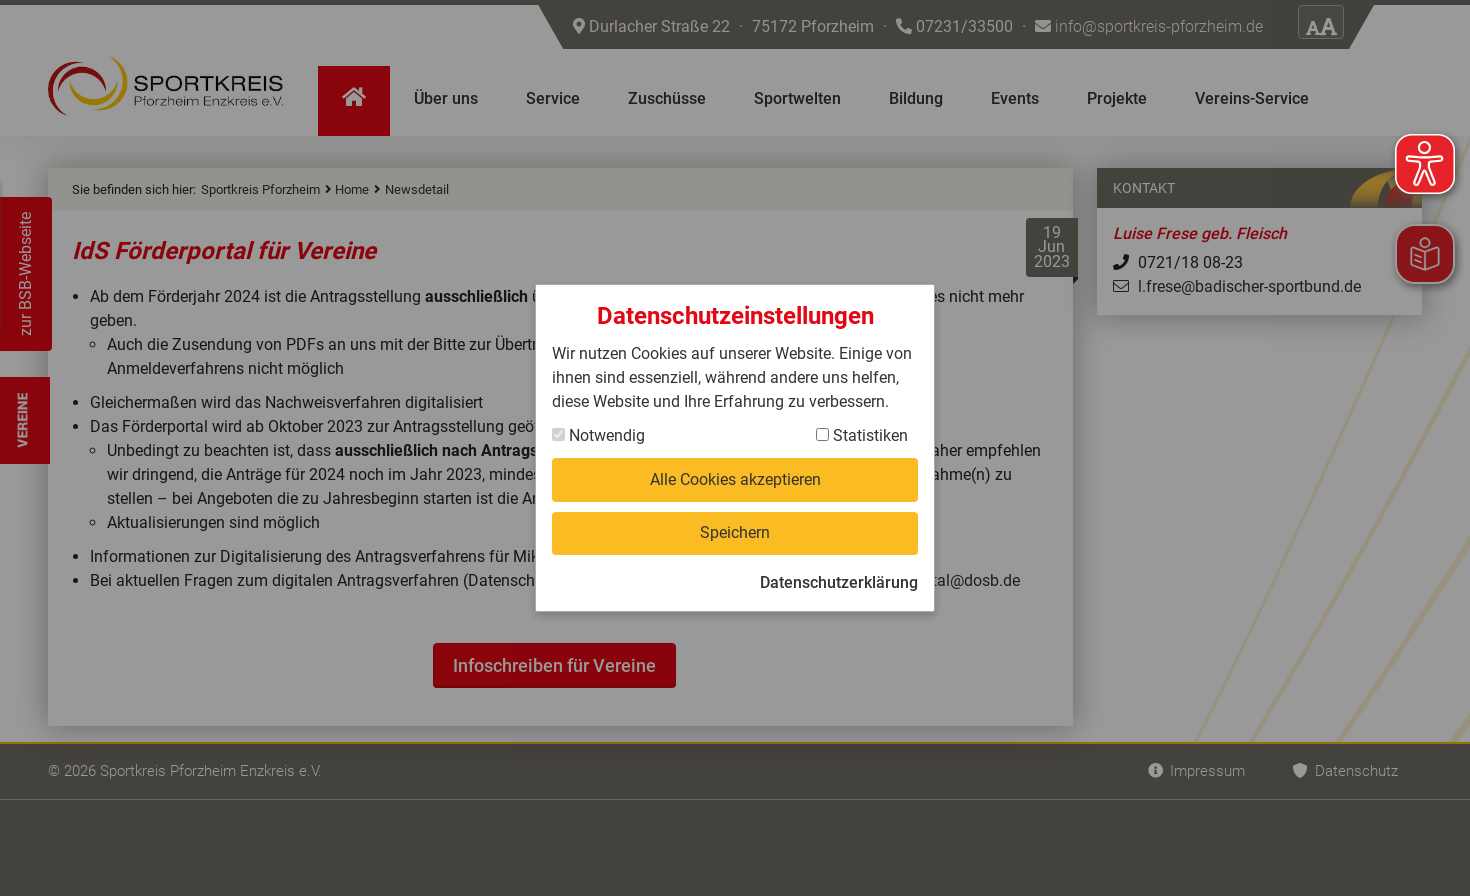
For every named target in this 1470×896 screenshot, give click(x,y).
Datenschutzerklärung (839, 582)
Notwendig (598, 435)
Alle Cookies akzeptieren (735, 479)
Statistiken (862, 435)
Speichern (735, 532)
